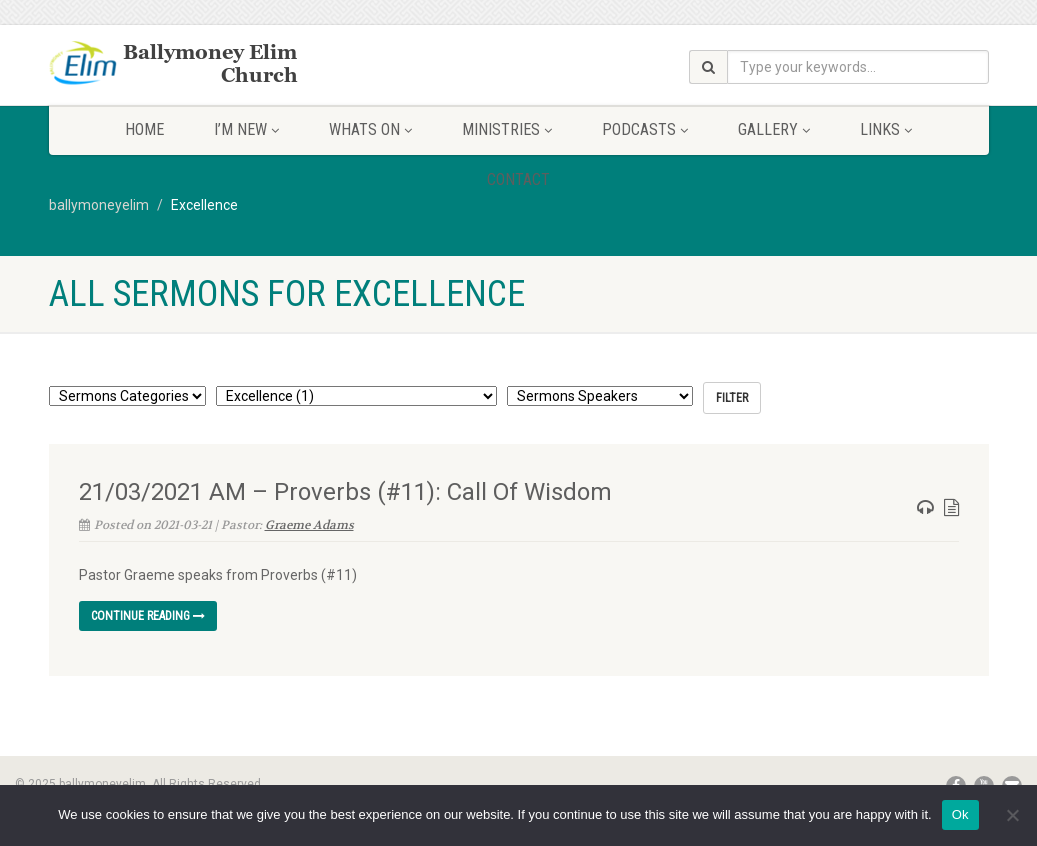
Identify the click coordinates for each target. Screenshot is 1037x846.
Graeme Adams (309, 525)
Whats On (370, 129)
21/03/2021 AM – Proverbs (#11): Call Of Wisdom (345, 492)
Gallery (774, 129)
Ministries (507, 129)
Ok (960, 814)
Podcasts (645, 129)
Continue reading (148, 616)
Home (144, 129)
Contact (518, 179)
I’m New (246, 129)
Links (886, 129)
